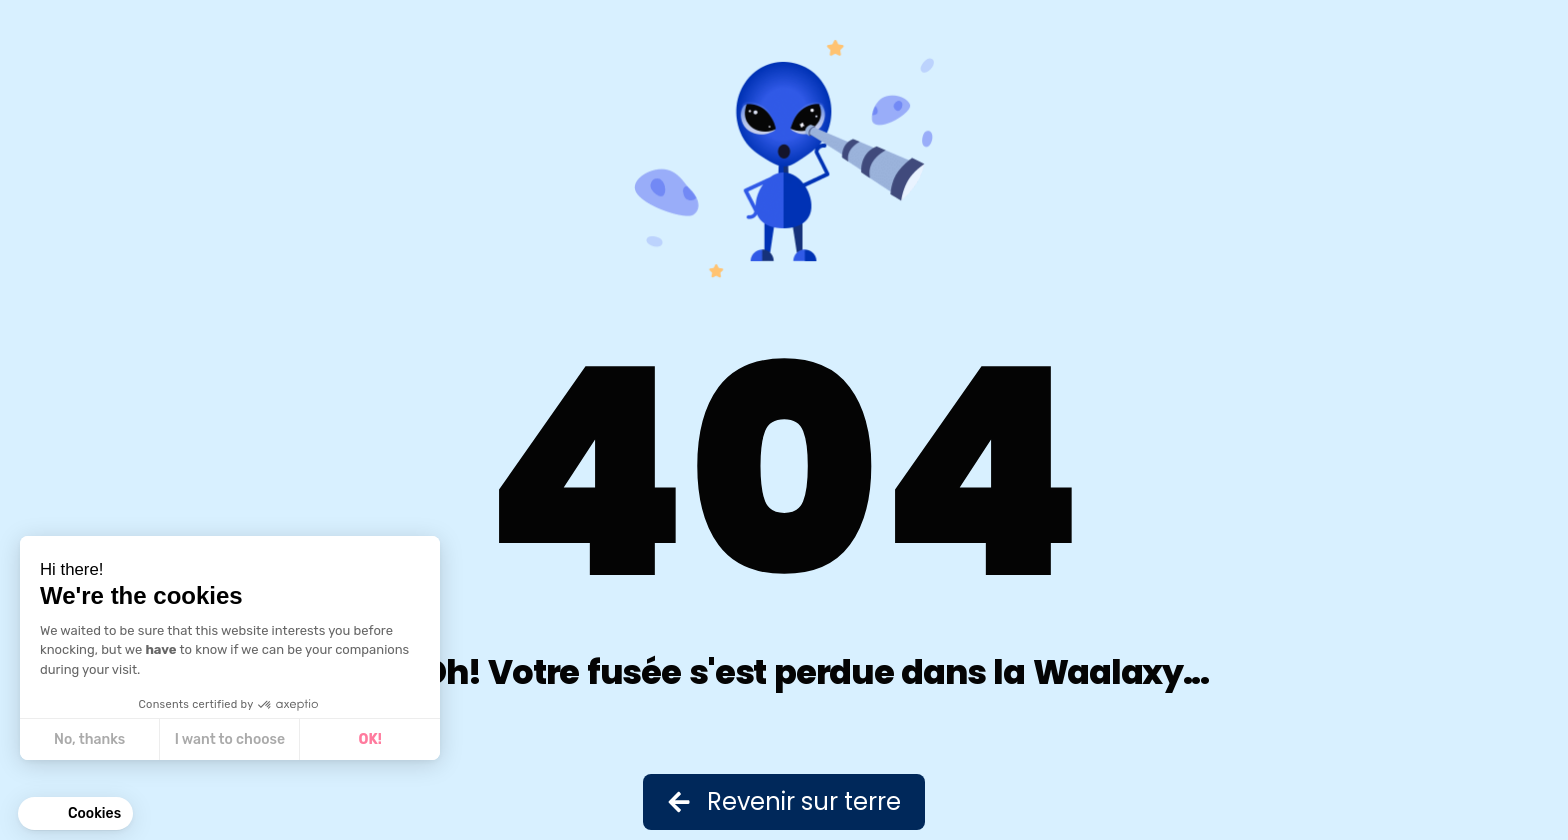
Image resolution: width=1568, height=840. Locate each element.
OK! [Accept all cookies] (370, 739)
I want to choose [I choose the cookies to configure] (230, 739)
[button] (75, 814)
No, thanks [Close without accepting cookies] (89, 739)
